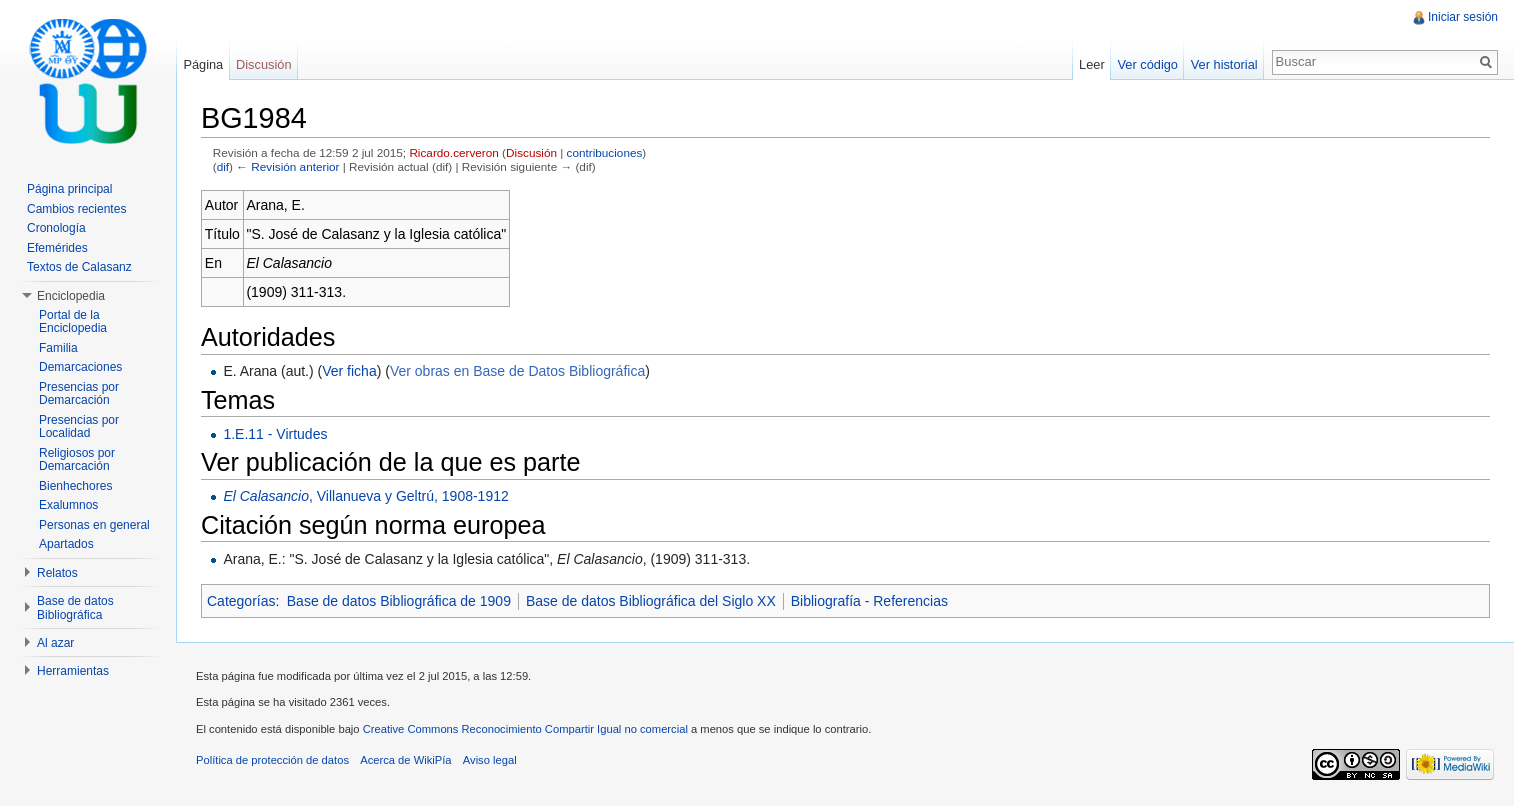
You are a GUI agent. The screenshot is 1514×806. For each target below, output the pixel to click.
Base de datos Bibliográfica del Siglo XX (651, 601)
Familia (58, 348)
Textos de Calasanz (79, 267)
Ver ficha (349, 371)
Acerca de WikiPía (405, 760)
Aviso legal (490, 760)
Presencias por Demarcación (79, 394)
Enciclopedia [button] (71, 296)
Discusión (531, 152)
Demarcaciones (80, 367)
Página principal (69, 189)
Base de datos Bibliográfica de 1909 (399, 601)
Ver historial (1224, 64)
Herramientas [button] (73, 671)
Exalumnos (68, 505)
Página (203, 64)
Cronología (56, 228)
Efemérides (57, 248)
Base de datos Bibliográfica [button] (75, 608)
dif (223, 166)
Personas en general (94, 525)
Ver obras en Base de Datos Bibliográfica (517, 371)
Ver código (1147, 64)
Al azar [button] (55, 643)
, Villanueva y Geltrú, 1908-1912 (365, 496)
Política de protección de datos (272, 760)
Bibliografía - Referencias (869, 601)
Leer (1092, 64)
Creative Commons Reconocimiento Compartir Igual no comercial (525, 729)
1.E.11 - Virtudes (275, 434)
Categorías (241, 601)
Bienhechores (75, 486)
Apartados (66, 544)
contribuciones (605, 152)
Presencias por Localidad (79, 427)
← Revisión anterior (287, 166)
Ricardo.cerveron (453, 152)
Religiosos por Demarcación (77, 460)
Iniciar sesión (1463, 17)
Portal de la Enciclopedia (73, 322)
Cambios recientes (76, 209)
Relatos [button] (57, 573)
